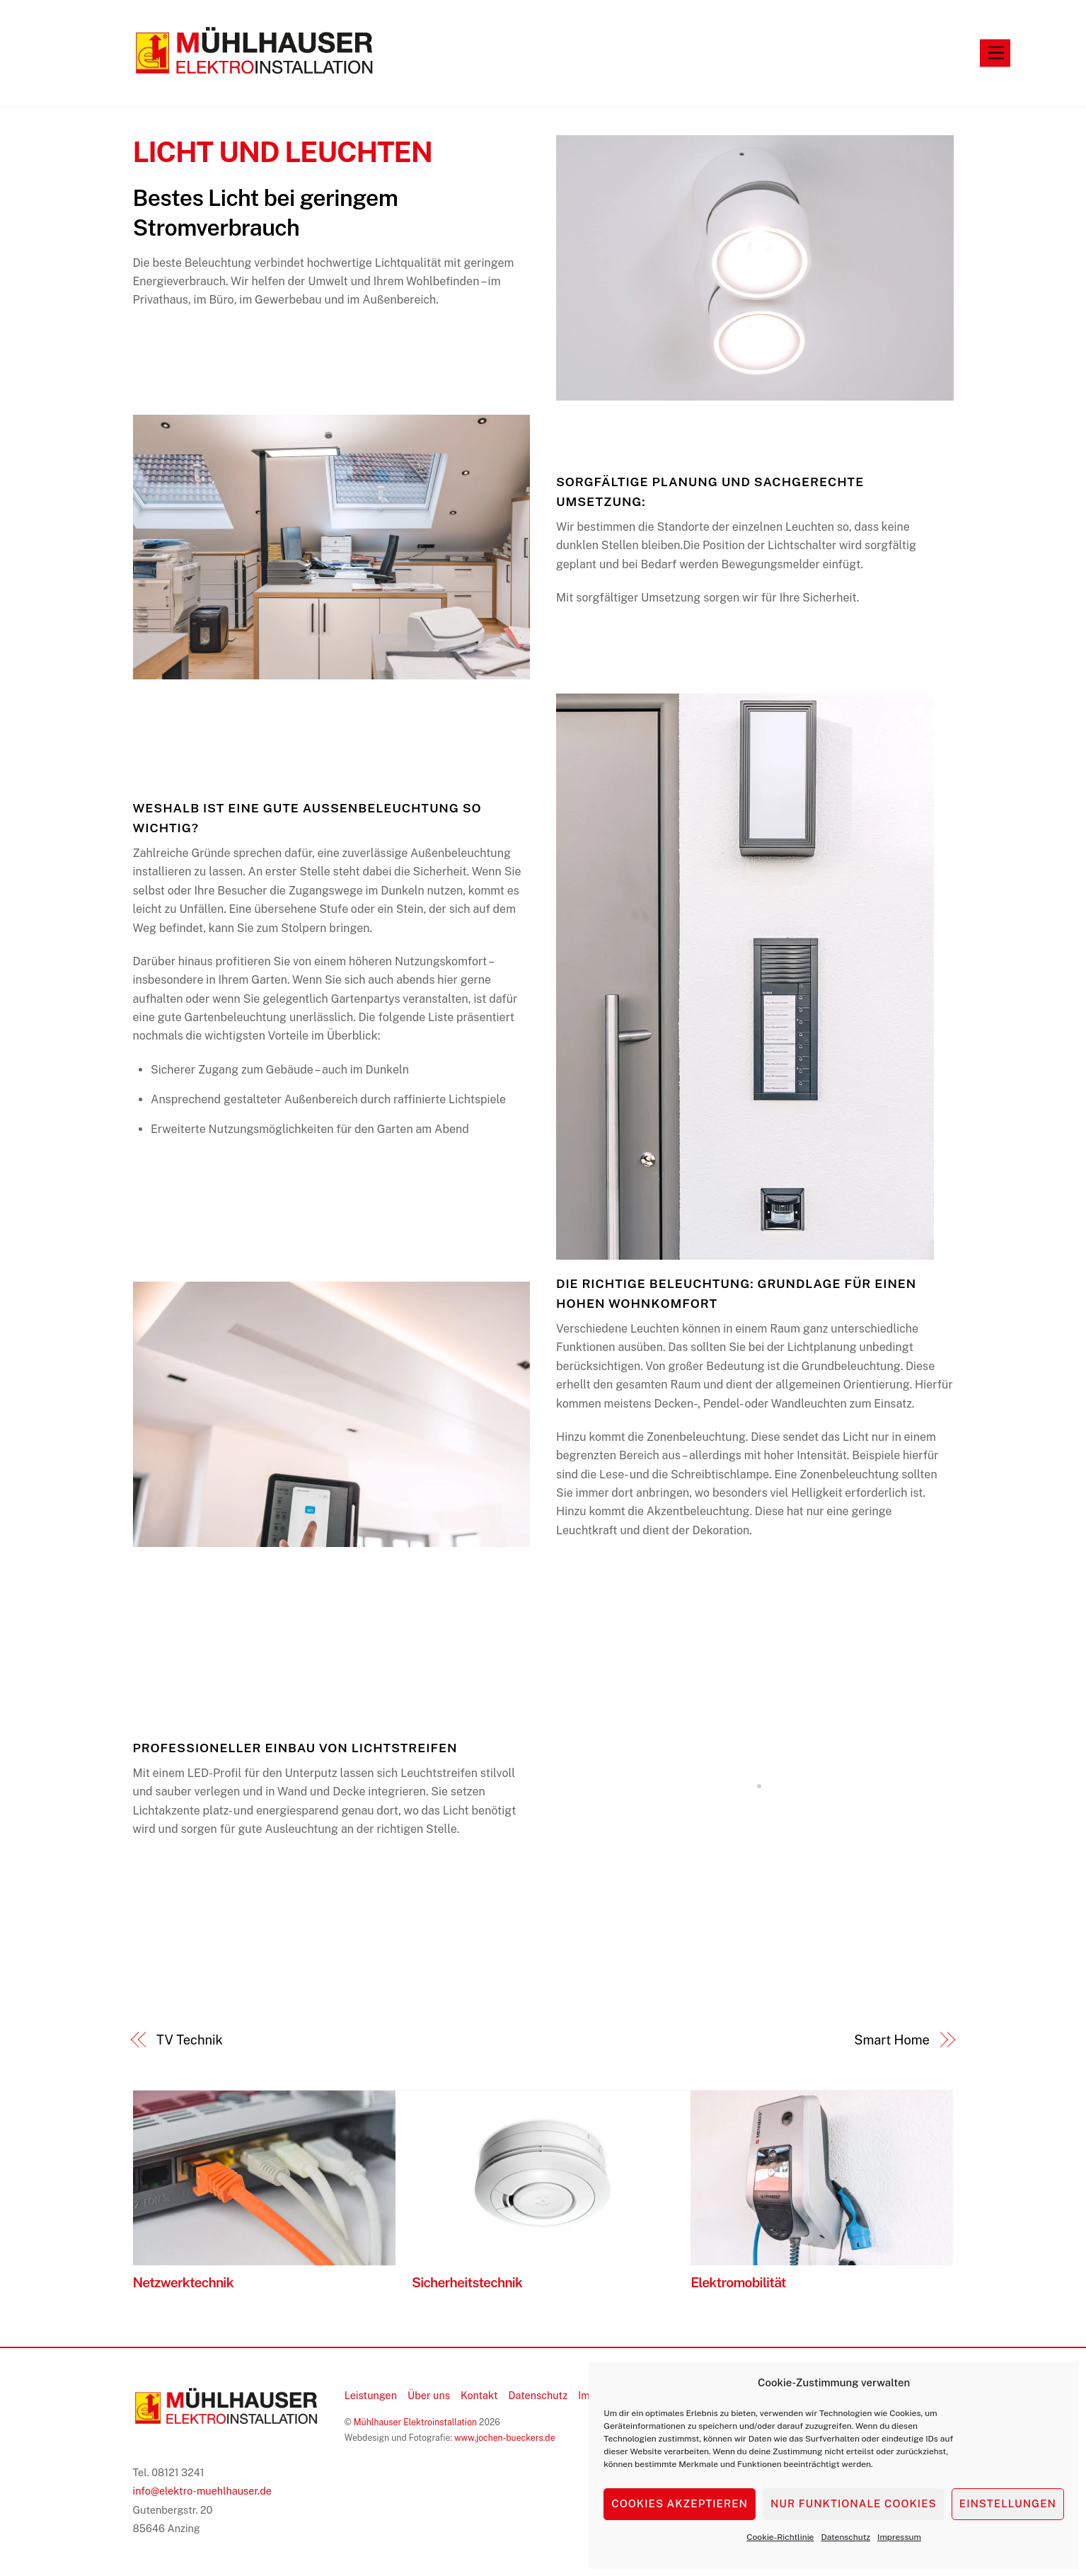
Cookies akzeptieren (679, 2503)
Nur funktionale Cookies (853, 2503)
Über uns (429, 2395)
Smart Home (892, 2039)
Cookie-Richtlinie (780, 2537)
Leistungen (371, 2395)
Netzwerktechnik (183, 2282)
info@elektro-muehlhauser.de (202, 2491)
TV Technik (189, 2039)
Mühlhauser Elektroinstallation (415, 2422)
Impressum (899, 2537)
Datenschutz (845, 2537)
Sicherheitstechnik (467, 2282)
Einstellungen (1007, 2503)
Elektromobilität (738, 2282)
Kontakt (479, 2395)
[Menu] (996, 53)
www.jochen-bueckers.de (504, 2437)
